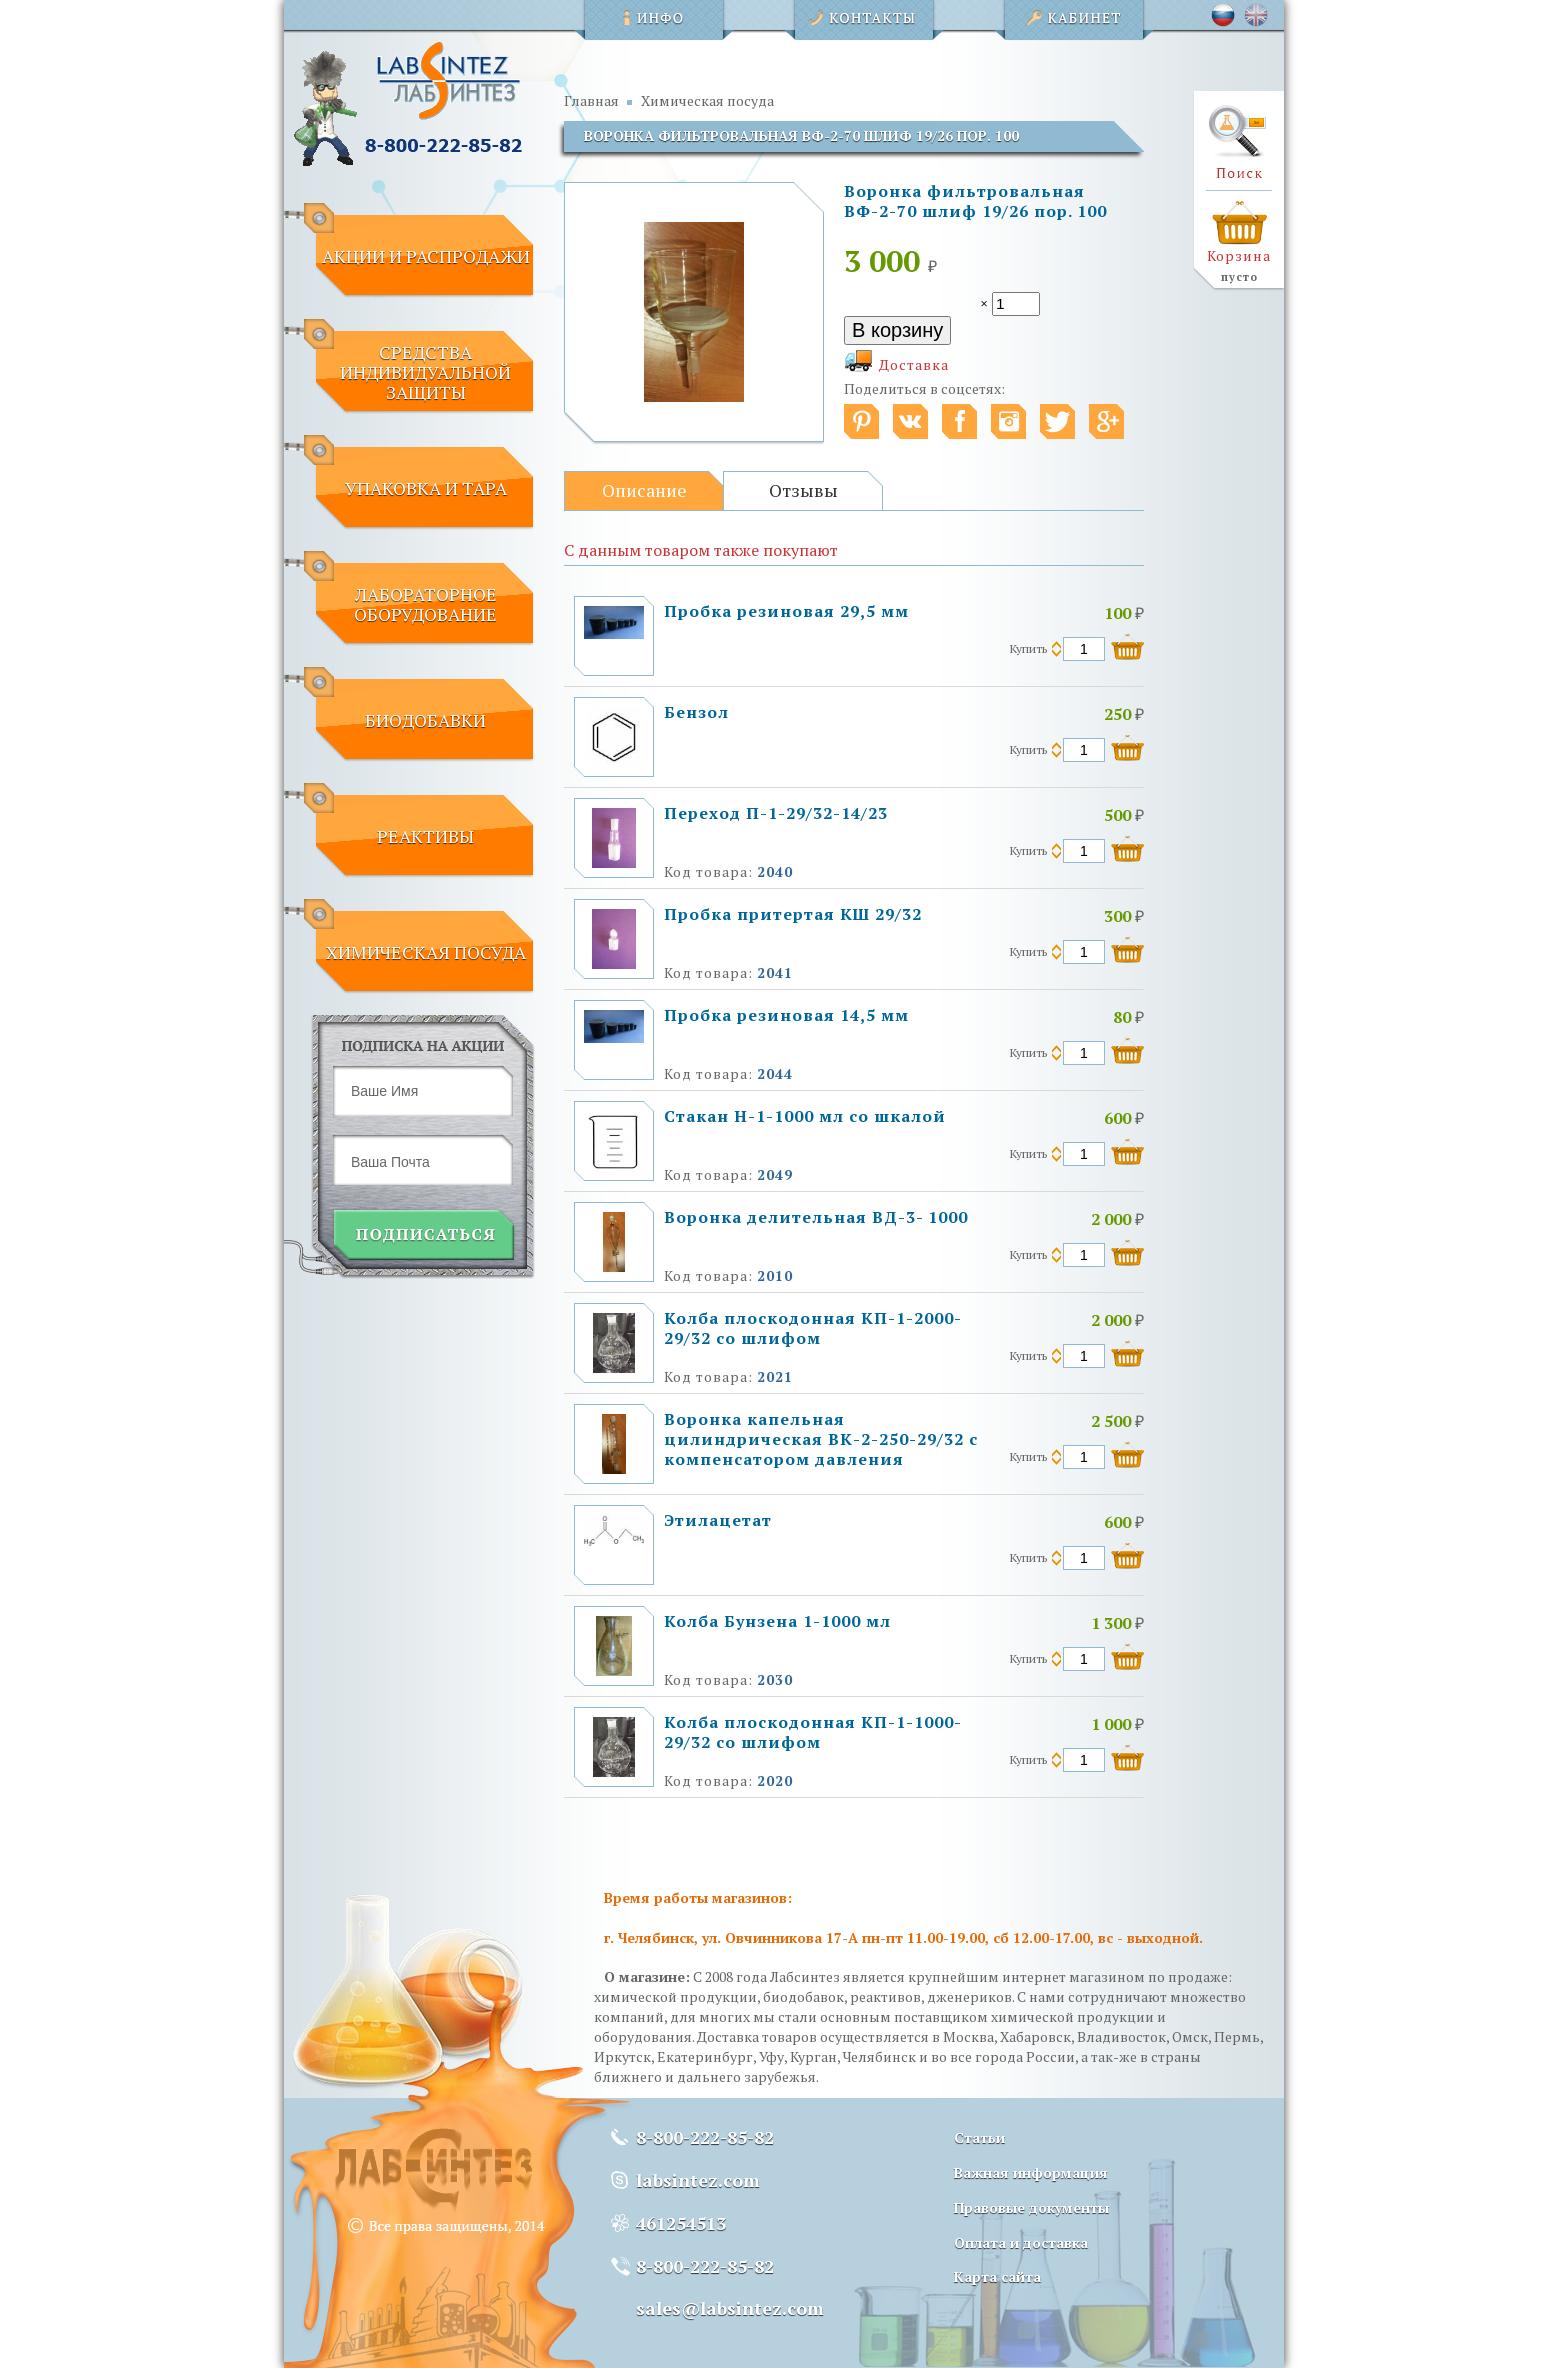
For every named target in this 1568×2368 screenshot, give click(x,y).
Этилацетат (718, 1520)
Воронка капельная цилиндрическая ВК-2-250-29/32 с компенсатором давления (821, 1439)
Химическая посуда (707, 100)
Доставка (914, 364)
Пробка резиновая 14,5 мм (786, 1015)
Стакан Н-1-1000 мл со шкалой (805, 1116)
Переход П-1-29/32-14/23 (776, 813)
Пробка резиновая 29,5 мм (786, 611)
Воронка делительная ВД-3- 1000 (816, 1217)
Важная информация (1031, 2172)
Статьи (979, 2137)
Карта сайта (997, 2276)
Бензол (696, 712)
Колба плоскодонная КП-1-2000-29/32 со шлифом (813, 1328)
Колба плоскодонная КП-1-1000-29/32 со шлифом (813, 1732)
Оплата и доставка (1021, 2242)
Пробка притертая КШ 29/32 (793, 914)
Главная (591, 100)
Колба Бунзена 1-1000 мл (777, 1621)
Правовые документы (1031, 2207)
